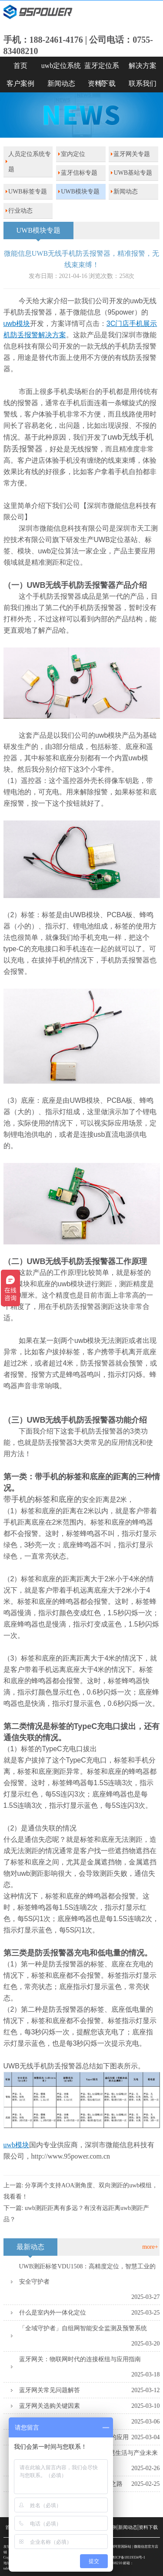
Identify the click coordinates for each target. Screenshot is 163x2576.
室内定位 (73, 154)
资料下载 (102, 83)
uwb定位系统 (61, 65)
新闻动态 (61, 83)
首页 (20, 65)
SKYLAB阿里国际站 (116, 2547)
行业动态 (20, 210)
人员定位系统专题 (29, 162)
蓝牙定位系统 (101, 68)
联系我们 (142, 83)
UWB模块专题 (80, 191)
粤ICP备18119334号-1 (128, 2557)
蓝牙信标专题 (79, 172)
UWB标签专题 (27, 191)
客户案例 (20, 83)
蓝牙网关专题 (131, 154)
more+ (150, 2247)
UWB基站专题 (132, 172)
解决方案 (142, 65)
